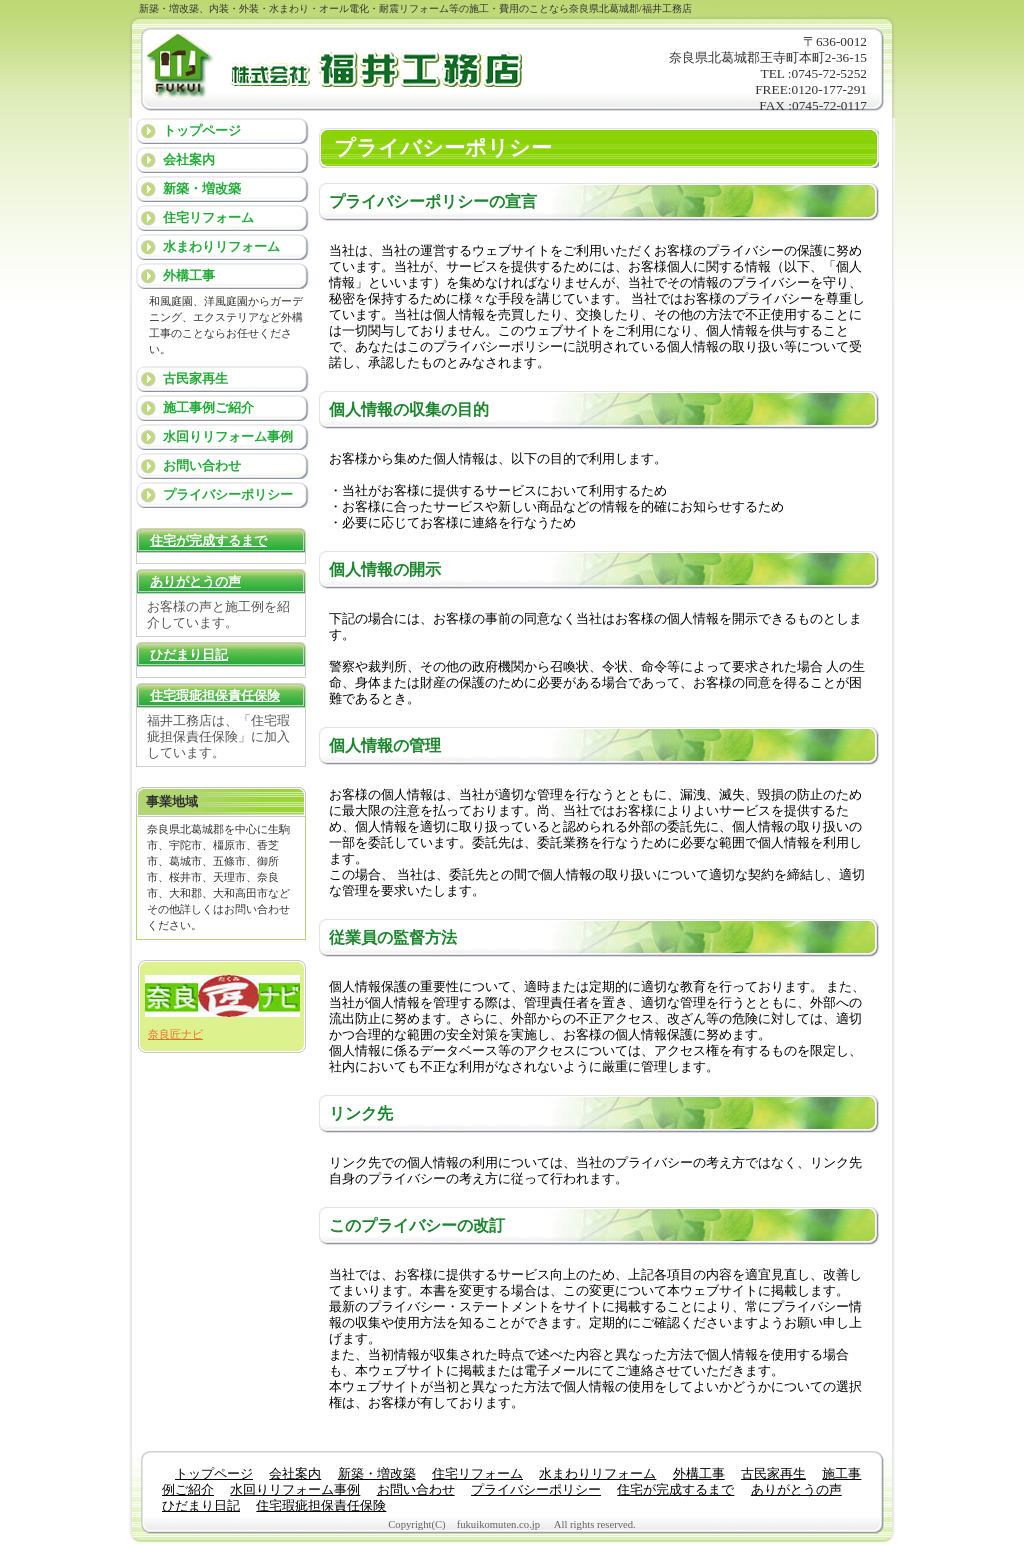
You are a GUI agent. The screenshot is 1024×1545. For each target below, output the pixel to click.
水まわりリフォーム (221, 246)
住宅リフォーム (208, 217)
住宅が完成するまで (208, 540)
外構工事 (189, 275)
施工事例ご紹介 (208, 407)
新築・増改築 (202, 188)
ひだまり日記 (189, 654)
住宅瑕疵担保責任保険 (215, 695)
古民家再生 (195, 378)
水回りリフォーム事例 (228, 436)
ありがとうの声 (195, 581)
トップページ (202, 130)
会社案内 (189, 159)
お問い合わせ (202, 465)
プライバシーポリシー (228, 494)
